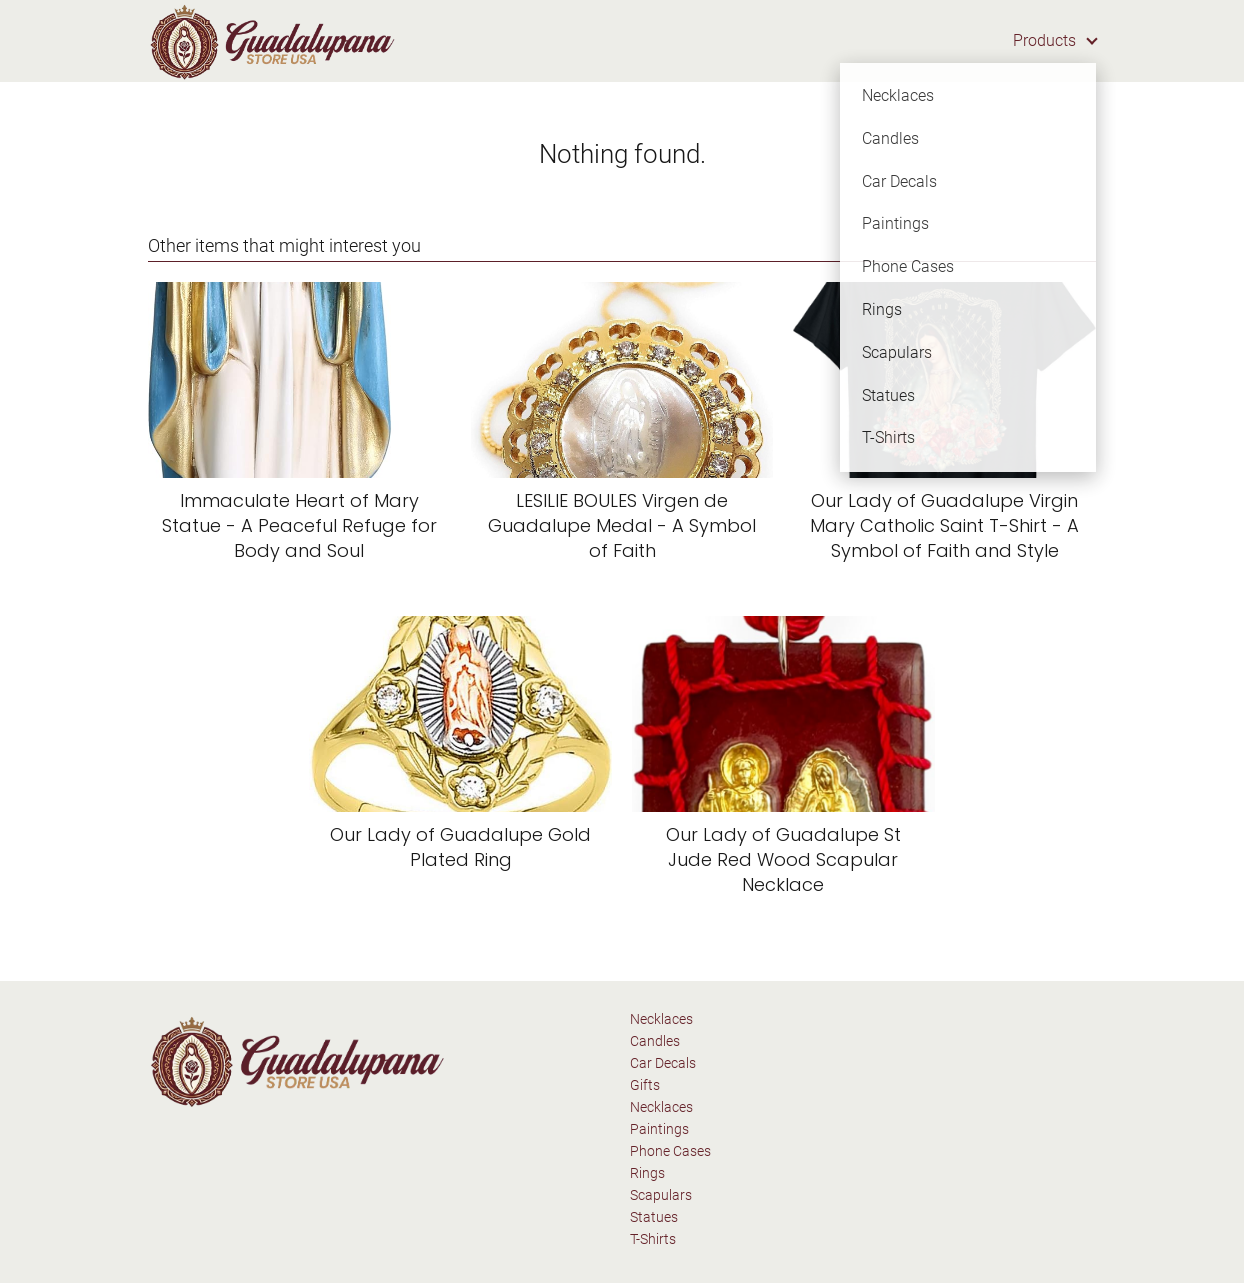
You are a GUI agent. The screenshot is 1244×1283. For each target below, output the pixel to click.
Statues (654, 1217)
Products (1044, 40)
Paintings (659, 1129)
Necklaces (661, 1019)
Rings (647, 1173)
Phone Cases (670, 1151)
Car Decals (663, 1063)
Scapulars (661, 1195)
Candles (655, 1041)
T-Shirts (653, 1239)
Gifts (645, 1085)
